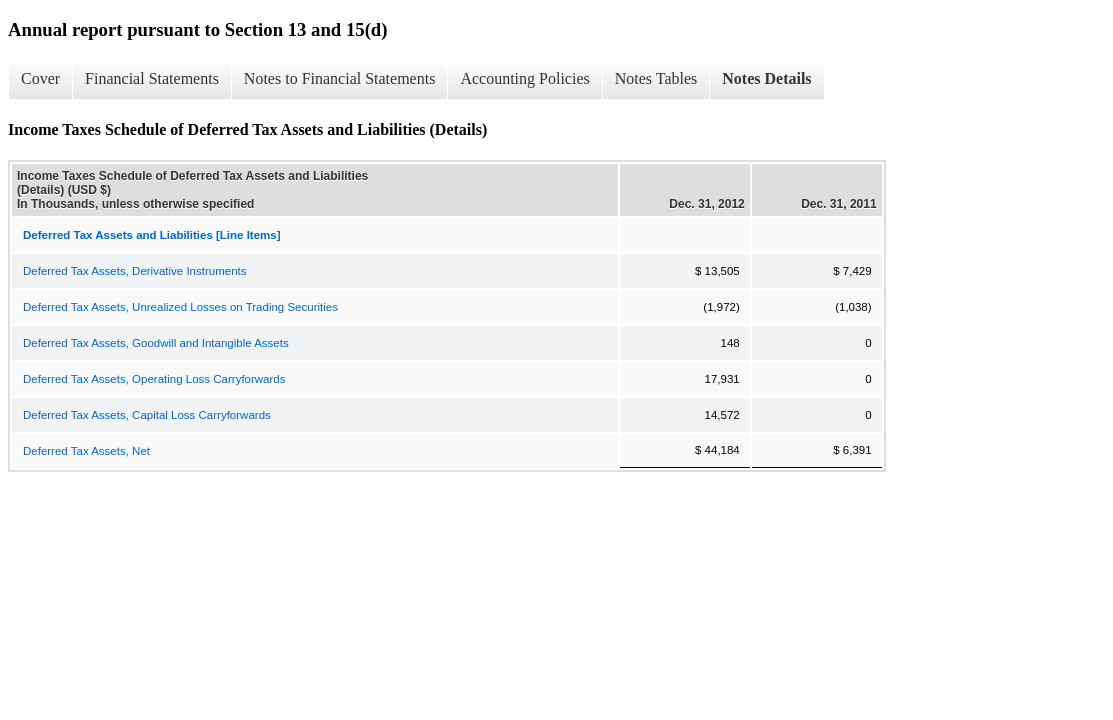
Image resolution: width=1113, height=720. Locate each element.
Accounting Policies (524, 78)
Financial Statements (152, 78)
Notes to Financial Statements (340, 78)
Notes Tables (656, 78)
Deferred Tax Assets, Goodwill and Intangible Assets (156, 343)
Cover (40, 78)
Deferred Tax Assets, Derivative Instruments (135, 271)
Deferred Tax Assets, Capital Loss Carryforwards (147, 415)
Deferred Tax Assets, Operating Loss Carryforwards (154, 379)
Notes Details (766, 78)
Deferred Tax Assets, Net (86, 451)
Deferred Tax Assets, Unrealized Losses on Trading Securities (180, 307)
